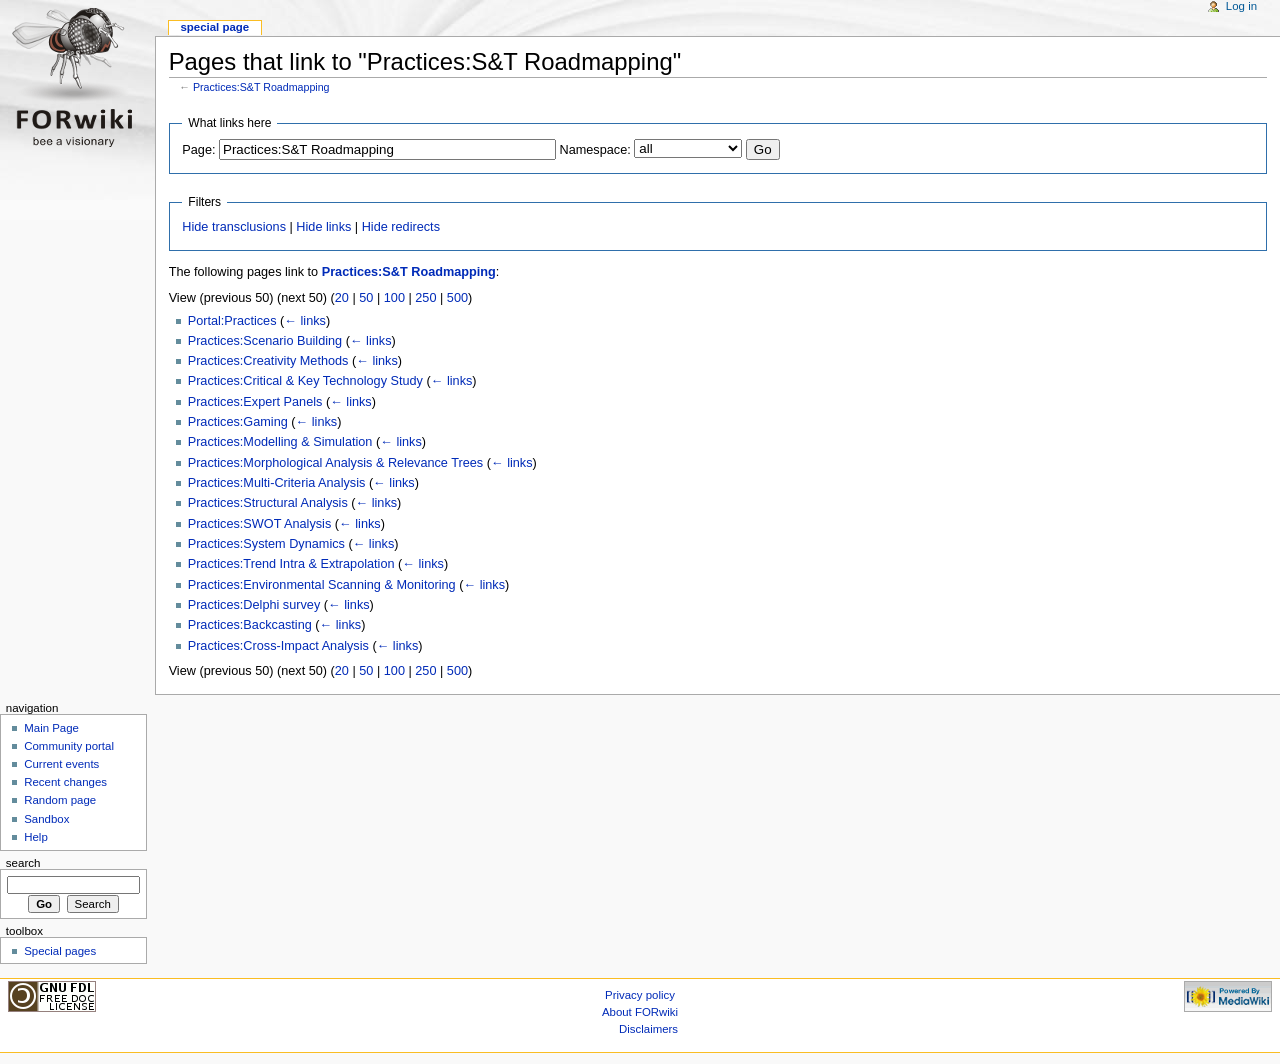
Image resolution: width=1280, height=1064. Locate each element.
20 (342, 298)
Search (23, 863)
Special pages (60, 951)
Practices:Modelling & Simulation (280, 442)
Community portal (69, 746)
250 (425, 298)
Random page (60, 800)
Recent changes (65, 782)
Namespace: (595, 150)
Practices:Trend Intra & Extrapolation (291, 564)
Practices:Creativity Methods (268, 361)
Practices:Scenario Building (265, 341)
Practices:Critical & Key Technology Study (305, 381)
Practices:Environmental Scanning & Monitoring (322, 585)
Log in (1241, 6)
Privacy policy (640, 995)
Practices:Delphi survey (254, 605)
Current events (61, 764)
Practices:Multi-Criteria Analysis (277, 483)
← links (305, 321)
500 (457, 298)
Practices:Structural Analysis (268, 503)
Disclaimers (648, 1029)
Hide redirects (401, 227)
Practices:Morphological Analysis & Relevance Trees (335, 463)
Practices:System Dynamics (266, 544)
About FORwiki (640, 1012)
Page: (198, 150)
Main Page (51, 728)
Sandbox (46, 819)
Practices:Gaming (238, 422)
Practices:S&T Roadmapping (261, 87)
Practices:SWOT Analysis (260, 524)
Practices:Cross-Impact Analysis (278, 646)
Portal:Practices (232, 321)
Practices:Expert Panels (255, 402)
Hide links (323, 227)
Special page (214, 27)
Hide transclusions (234, 227)
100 (394, 298)
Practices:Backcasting (250, 625)
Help (36, 837)
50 (366, 298)
